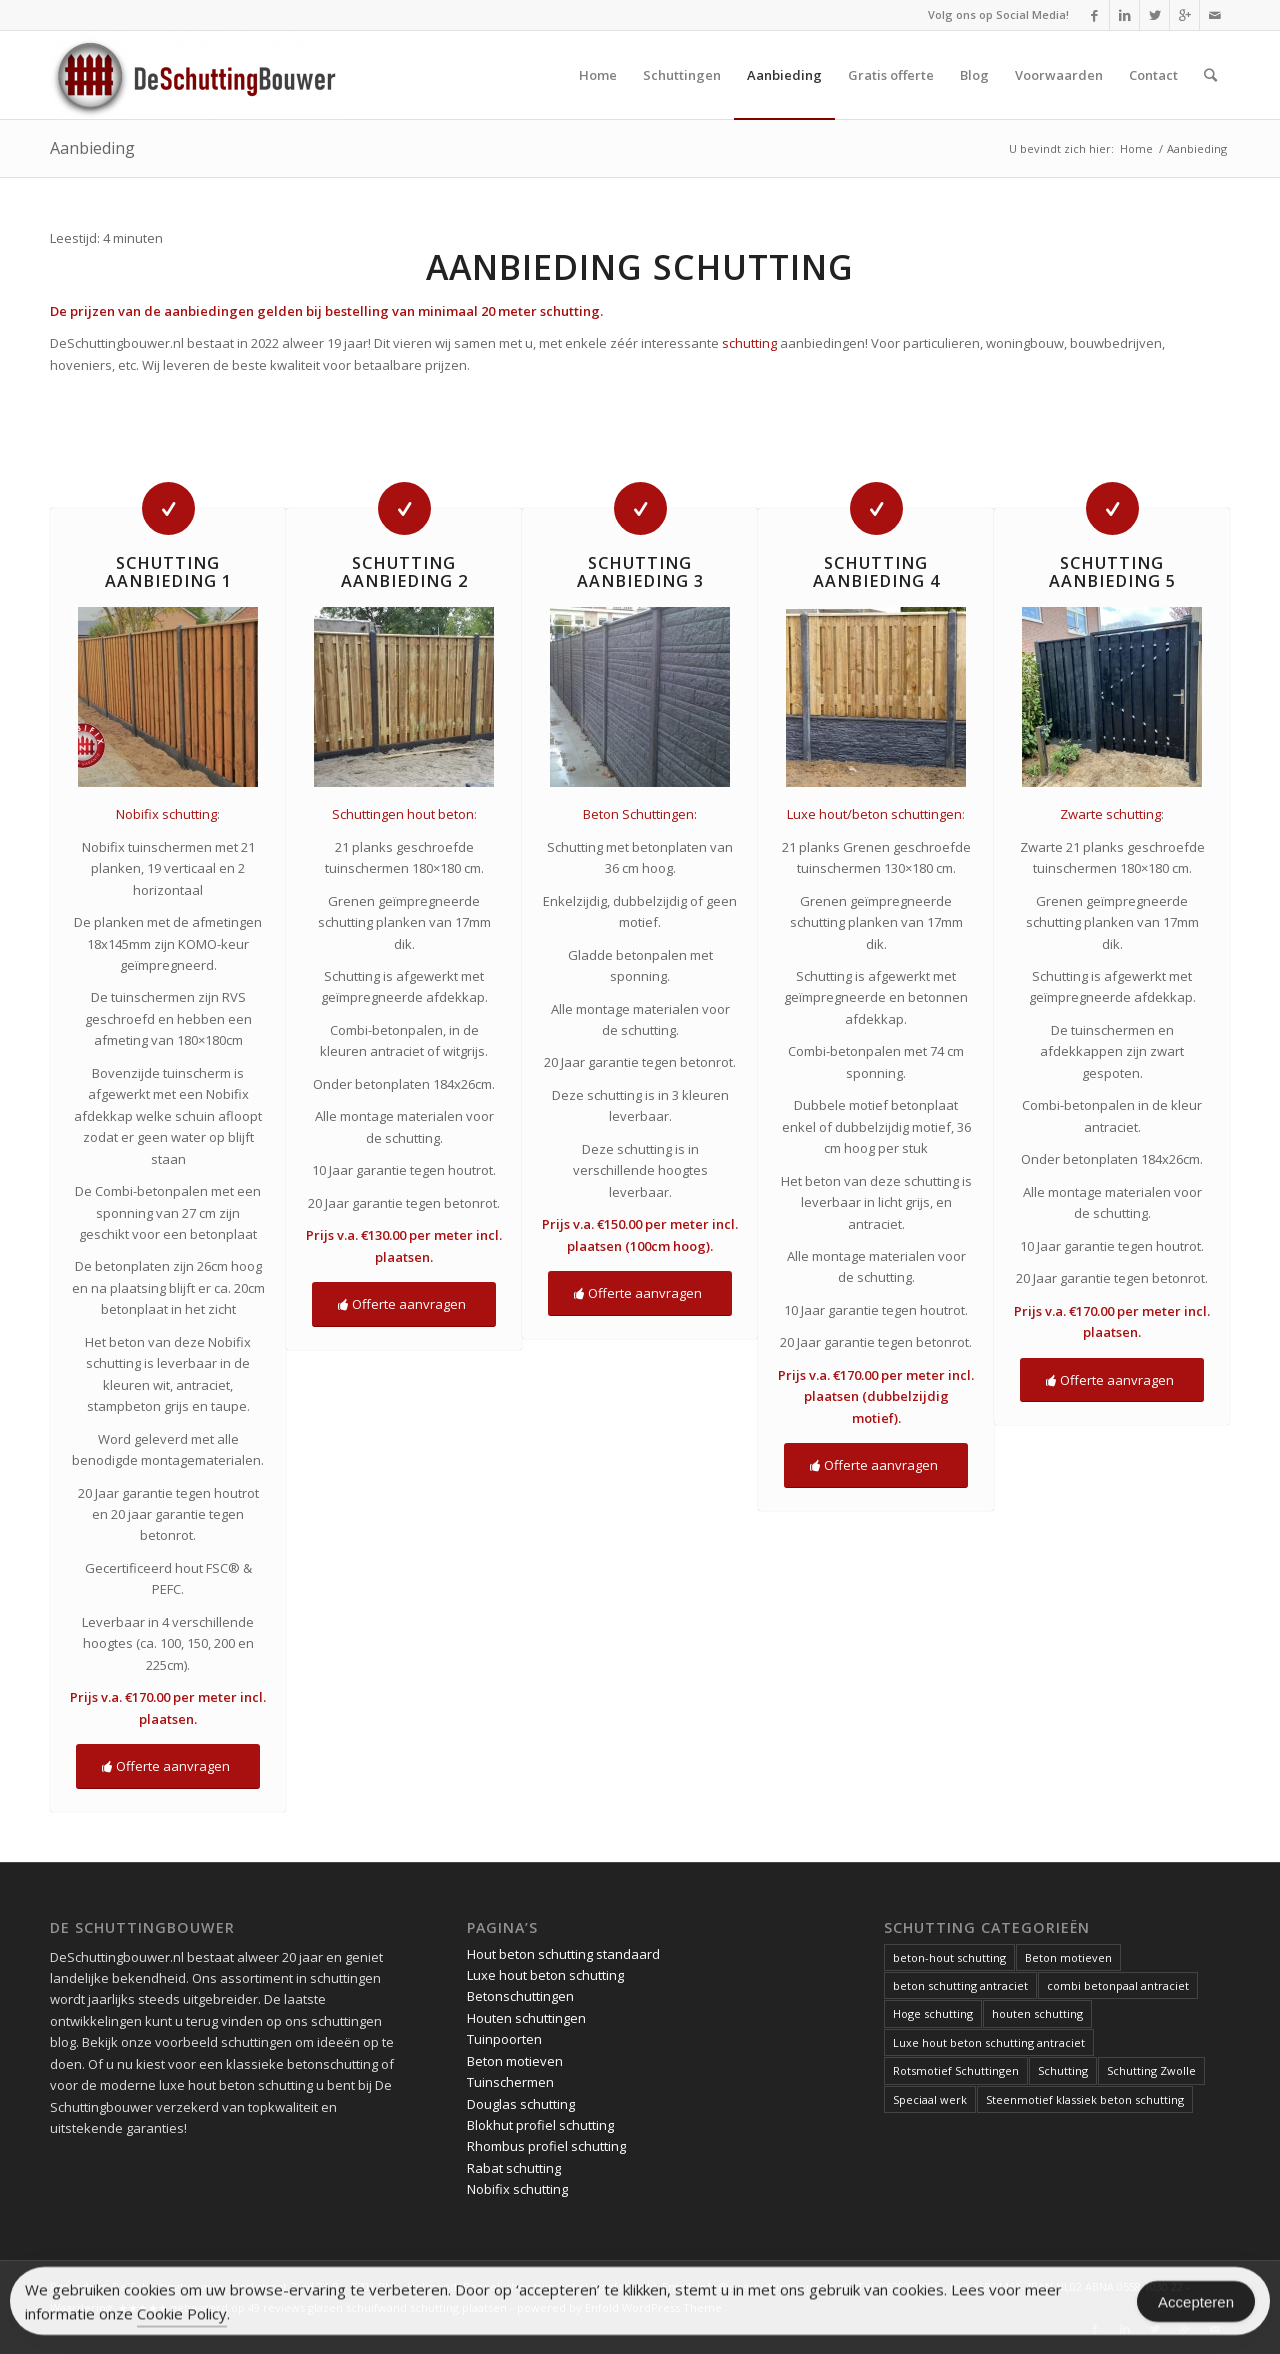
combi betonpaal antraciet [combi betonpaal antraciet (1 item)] (1118, 1985)
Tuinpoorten (504, 2039)
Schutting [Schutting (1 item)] (1063, 2070)
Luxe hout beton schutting (545, 1975)
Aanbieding (92, 148)
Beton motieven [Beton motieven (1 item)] (1068, 1957)
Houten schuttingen (526, 2018)
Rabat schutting (514, 2168)
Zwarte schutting (1110, 814)
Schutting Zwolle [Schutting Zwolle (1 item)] (1151, 2070)
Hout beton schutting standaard (563, 1954)
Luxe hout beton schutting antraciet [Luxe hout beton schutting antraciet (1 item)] (989, 2042)
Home (1136, 148)
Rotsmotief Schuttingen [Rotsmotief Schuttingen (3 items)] (956, 2070)
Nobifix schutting (166, 814)
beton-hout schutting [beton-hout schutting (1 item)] (949, 1957)
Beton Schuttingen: (640, 814)
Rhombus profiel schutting (546, 2146)
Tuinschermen (510, 2082)
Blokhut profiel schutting (540, 2125)
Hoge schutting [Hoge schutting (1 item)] (933, 2013)
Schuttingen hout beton (403, 814)
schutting (749, 343)
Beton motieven (515, 2061)
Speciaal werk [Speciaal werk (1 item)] (930, 2099)
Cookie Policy (182, 2318)
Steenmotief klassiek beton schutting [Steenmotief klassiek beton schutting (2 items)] (1085, 2099)
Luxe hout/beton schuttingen (874, 814)
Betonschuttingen (520, 1996)
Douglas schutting (521, 2104)
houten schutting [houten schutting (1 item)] (1037, 2013)
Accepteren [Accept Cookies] (1196, 2306)
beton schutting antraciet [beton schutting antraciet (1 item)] (960, 1985)
